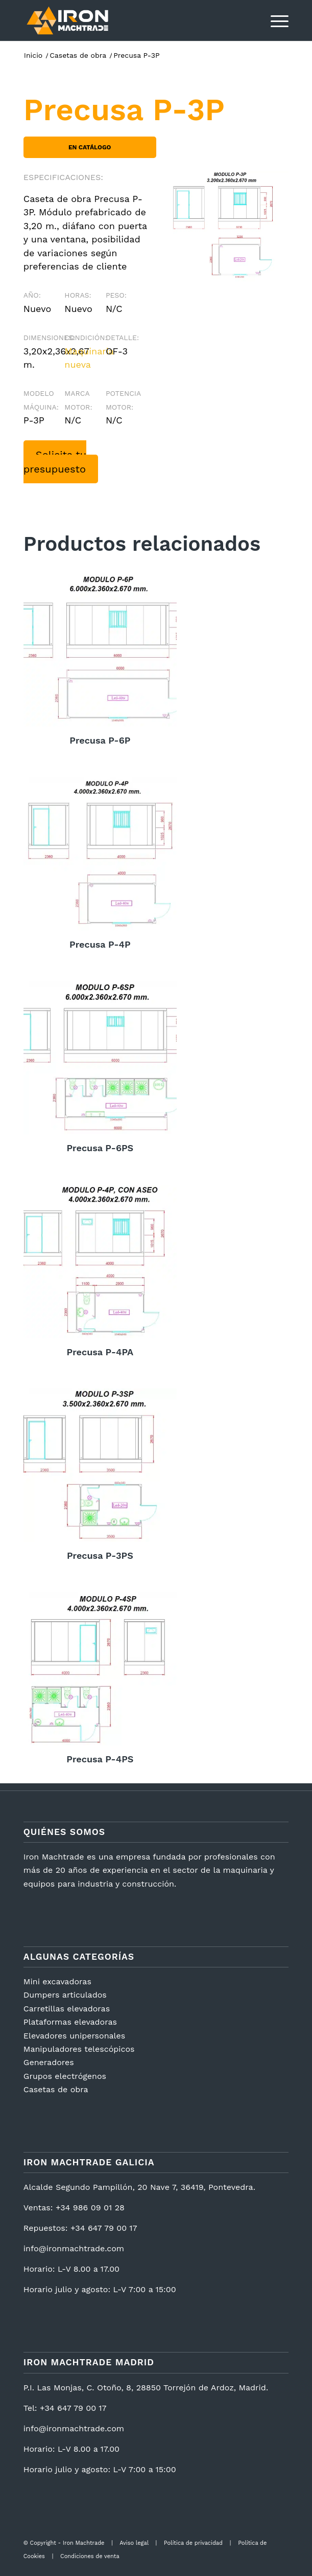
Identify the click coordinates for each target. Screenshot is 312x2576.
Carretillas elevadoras (66, 2008)
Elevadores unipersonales (74, 2036)
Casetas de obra (55, 2089)
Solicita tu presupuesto (54, 462)
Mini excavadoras (57, 1981)
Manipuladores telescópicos (79, 2049)
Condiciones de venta (89, 2556)
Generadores (48, 2062)
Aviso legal (133, 2543)
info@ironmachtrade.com (73, 2248)
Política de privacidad (193, 2543)
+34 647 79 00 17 (103, 2228)
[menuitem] (274, 20)
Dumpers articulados (65, 1995)
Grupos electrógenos (64, 2076)
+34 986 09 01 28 (90, 2207)
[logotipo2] (129, 20)
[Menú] (274, 20)
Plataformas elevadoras (70, 2022)
